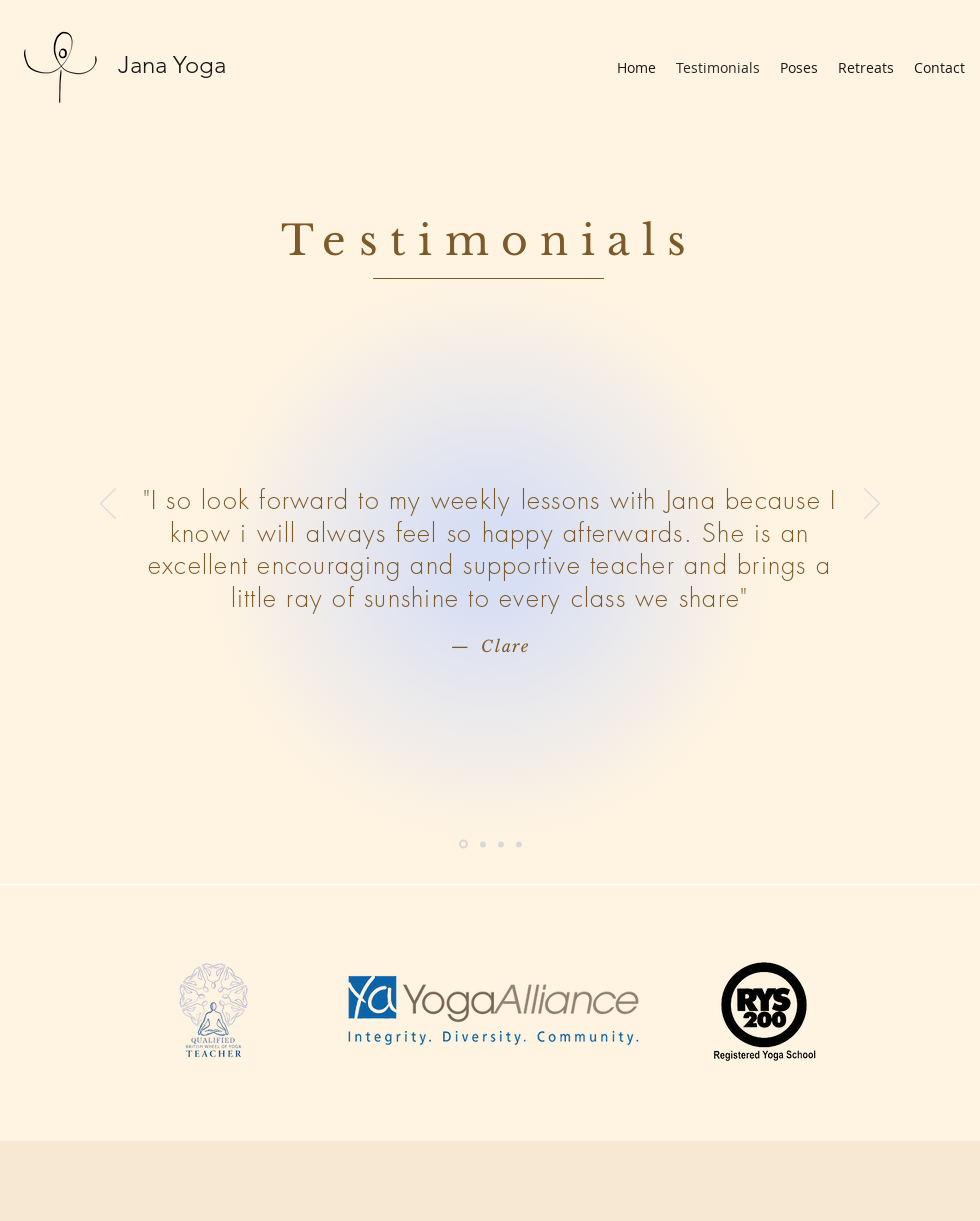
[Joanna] (519, 844)
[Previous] (108, 505)
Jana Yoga (172, 64)
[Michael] (501, 844)
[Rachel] (483, 844)
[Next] (872, 505)
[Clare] (463, 844)
